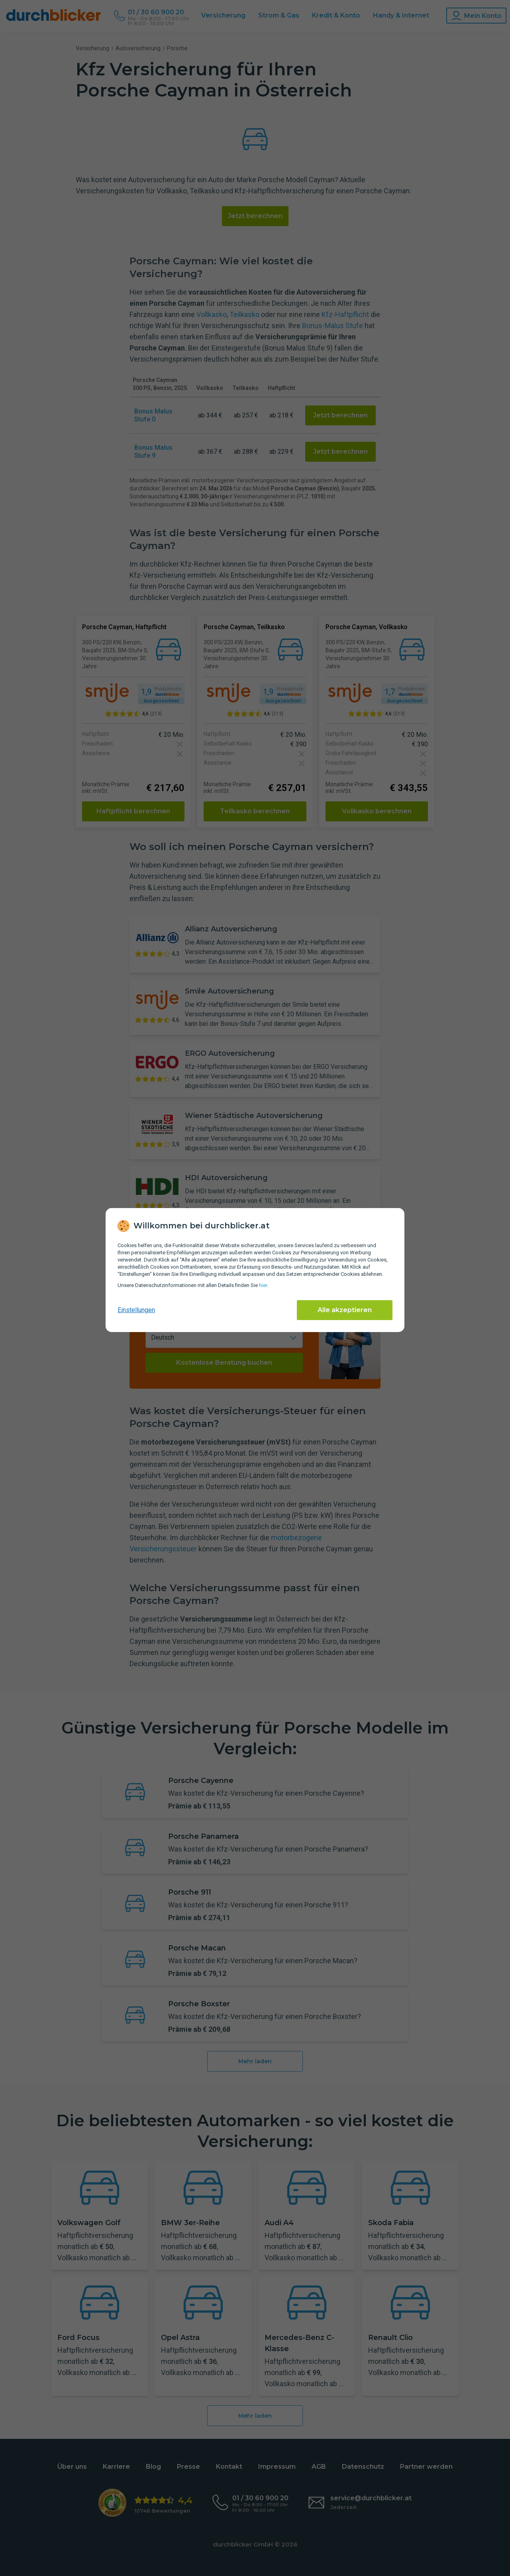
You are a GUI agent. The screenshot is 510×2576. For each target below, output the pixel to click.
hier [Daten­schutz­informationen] (263, 1285)
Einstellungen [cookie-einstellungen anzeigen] (136, 1310)
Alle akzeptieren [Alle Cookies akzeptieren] (345, 1310)
